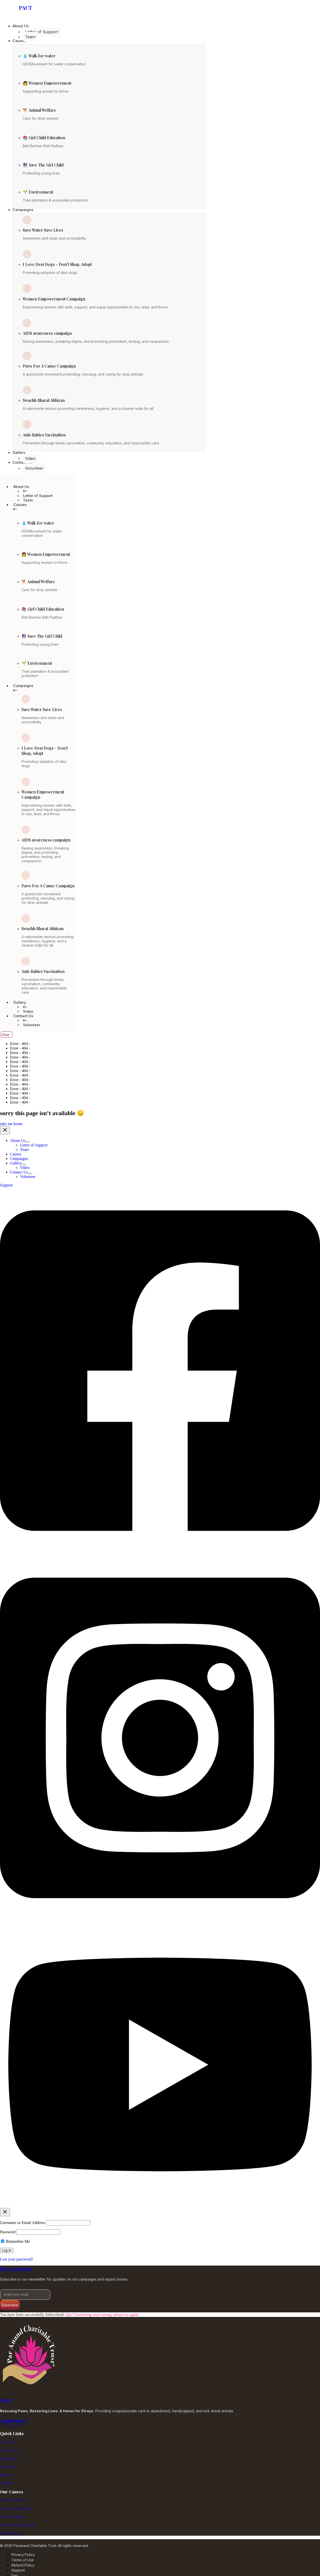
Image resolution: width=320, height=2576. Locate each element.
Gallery (21, 993)
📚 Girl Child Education (44, 137)
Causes (21, 503)
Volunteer (30, 1015)
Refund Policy (23, 2553)
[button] (160, 1175)
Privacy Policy (23, 2544)
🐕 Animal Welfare (39, 110)
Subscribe (10, 2295)
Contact (6, 2473)
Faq (15, 2562)
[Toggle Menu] (28, 1132)
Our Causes (9, 2440)
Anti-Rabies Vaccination (44, 434)
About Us (22, 485)
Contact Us (24, 1006)
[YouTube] (160, 2195)
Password (7, 2221)
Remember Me (15, 2231)
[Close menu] (5, 1120)
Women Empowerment (18, 2515)
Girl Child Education (15, 2498)
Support (18, 2558)
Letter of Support (36, 495)
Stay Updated (16, 2259)
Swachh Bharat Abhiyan (44, 400)
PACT (25, 7)
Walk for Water (12, 2506)
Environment (10, 2523)
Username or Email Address (22, 2212)
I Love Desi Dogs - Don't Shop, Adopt (57, 264)
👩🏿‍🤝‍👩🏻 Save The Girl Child (43, 164)
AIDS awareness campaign (47, 333)
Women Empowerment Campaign (54, 298)
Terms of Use (23, 2549)
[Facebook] (160, 1542)
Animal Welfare (12, 2490)
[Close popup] (5, 2202)
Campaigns (24, 685)
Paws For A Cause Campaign (49, 366)
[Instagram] (160, 1910)
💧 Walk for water (39, 55)
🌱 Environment (38, 192)
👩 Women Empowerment (47, 83)
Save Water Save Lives (43, 230)
